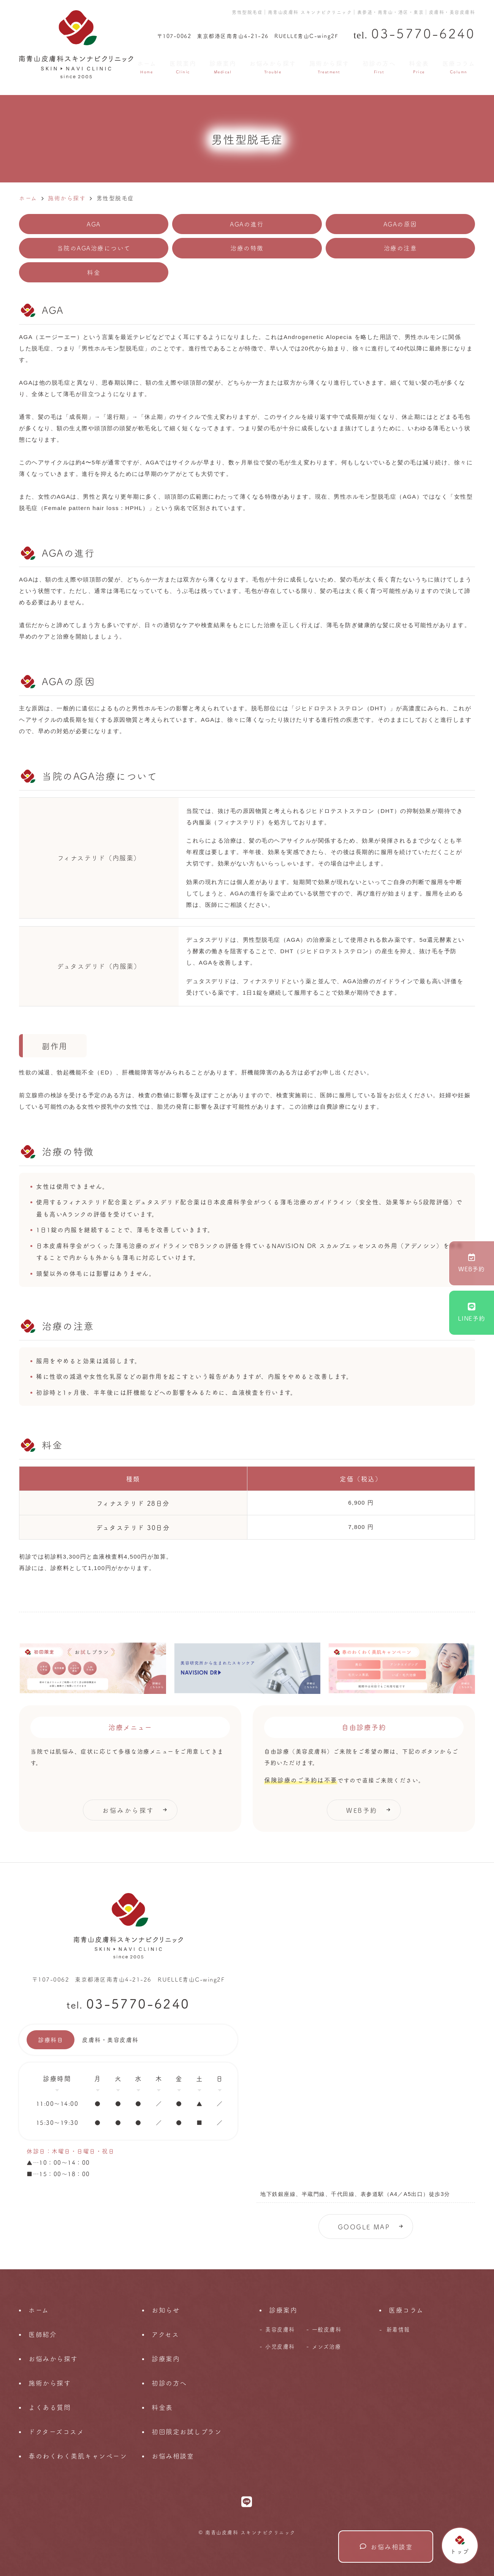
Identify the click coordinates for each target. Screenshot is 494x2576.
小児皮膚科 (280, 2346)
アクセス (165, 2334)
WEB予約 (471, 1263)
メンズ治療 (326, 2346)
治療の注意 (400, 248)
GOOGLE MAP (364, 2226)
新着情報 (398, 2329)
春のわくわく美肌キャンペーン (77, 2455)
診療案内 (222, 66)
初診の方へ (379, 66)
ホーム (147, 66)
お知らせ (166, 2309)
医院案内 (182, 66)
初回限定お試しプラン (187, 2431)
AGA (94, 224)
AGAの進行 (247, 224)
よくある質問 (49, 2407)
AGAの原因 (400, 224)
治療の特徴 (247, 248)
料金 (93, 272)
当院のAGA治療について (94, 248)
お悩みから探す (272, 66)
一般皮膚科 (327, 2329)
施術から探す (329, 66)
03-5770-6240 (138, 2003)
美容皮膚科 (280, 2329)
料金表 (419, 66)
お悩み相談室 (386, 2546)
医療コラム (458, 66)
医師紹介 (42, 2334)
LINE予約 (471, 1312)
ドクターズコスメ (56, 2431)
